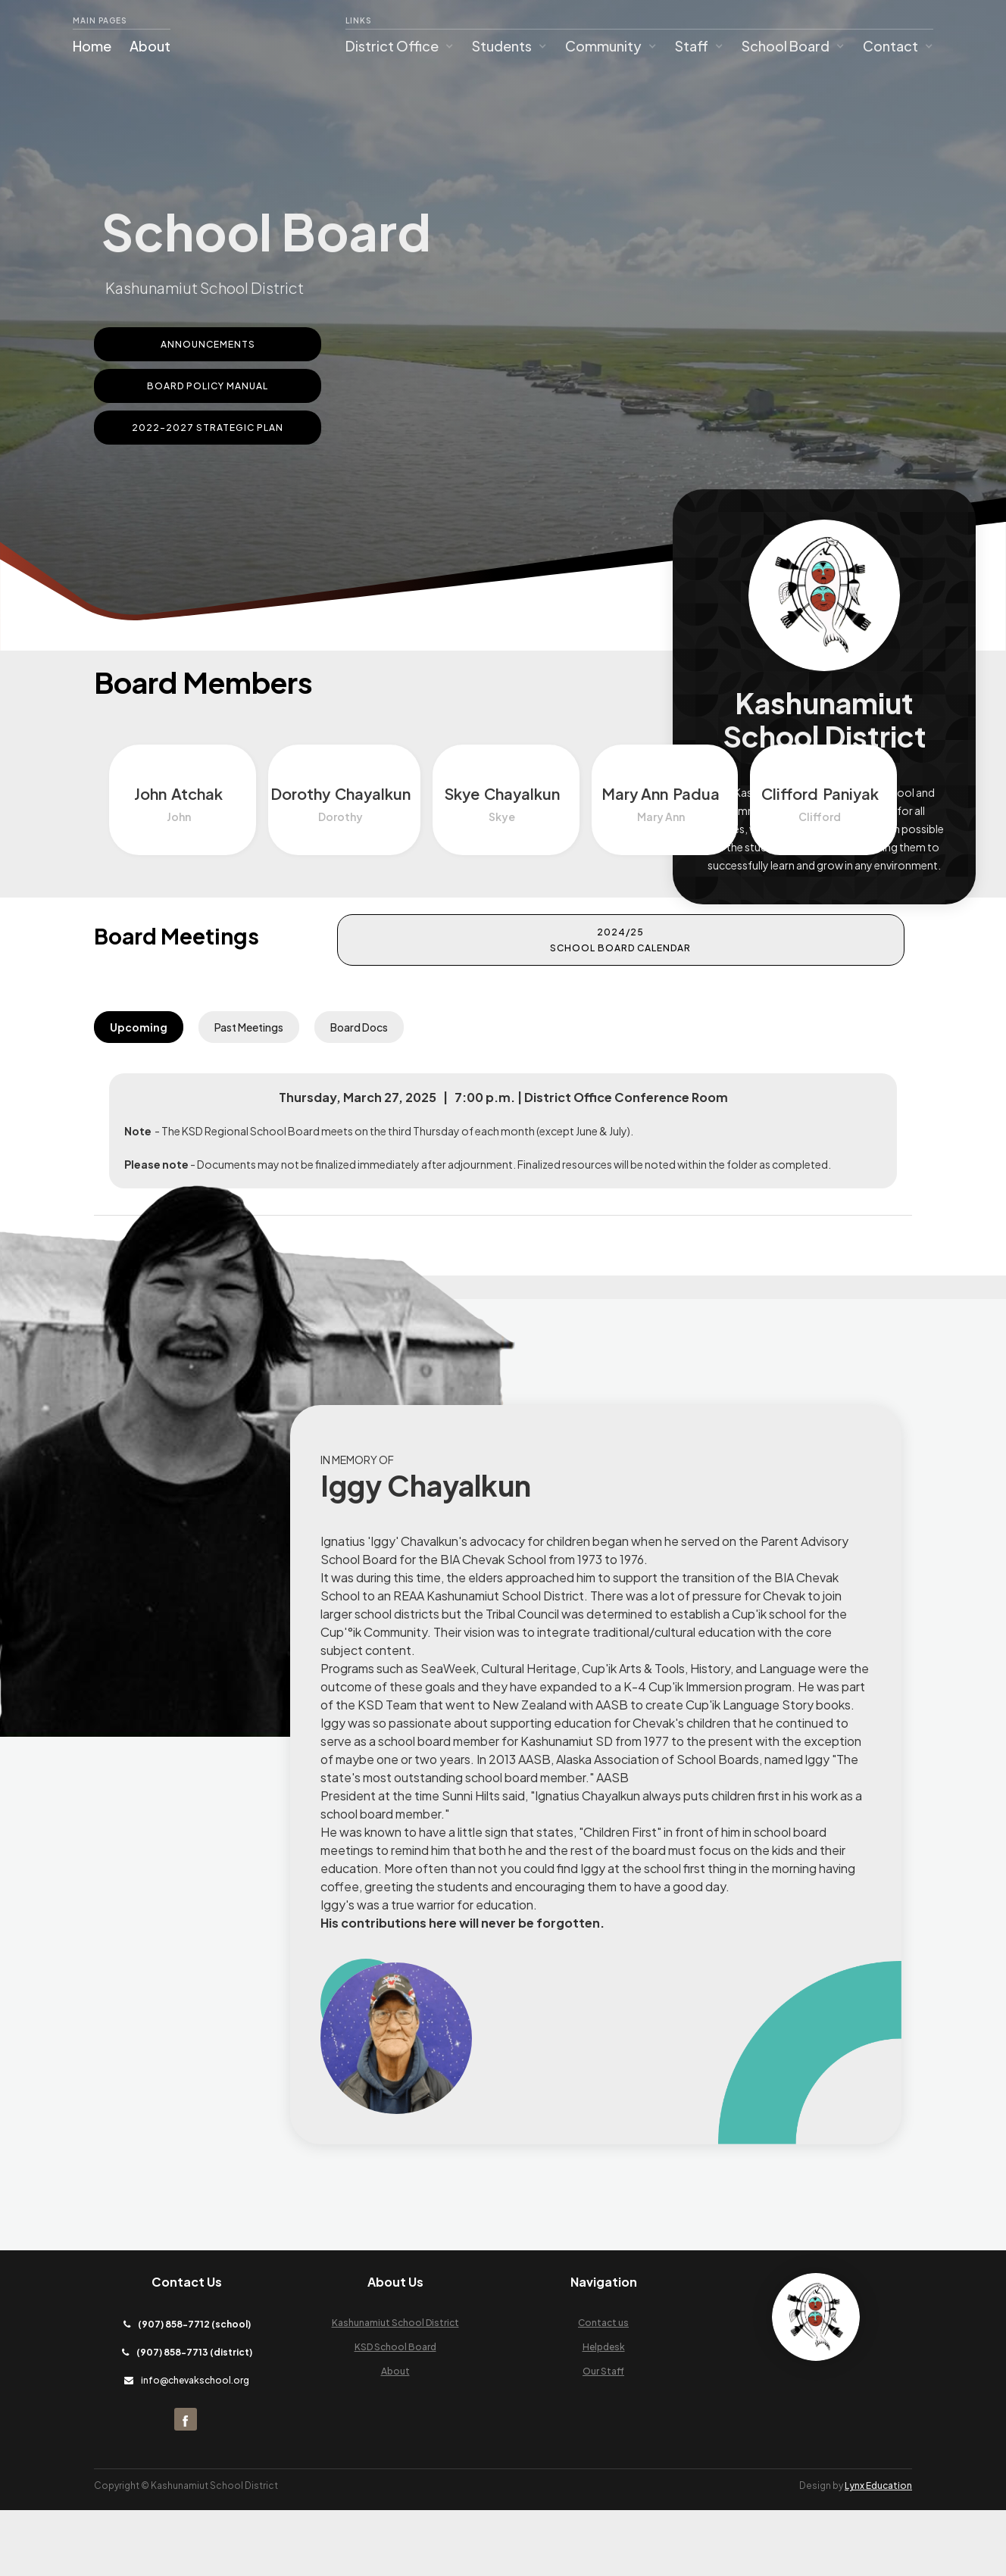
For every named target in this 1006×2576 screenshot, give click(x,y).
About (150, 46)
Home (92, 46)
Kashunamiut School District (395, 2388)
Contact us (603, 2388)
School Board (785, 46)
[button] (399, 46)
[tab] (138, 1036)
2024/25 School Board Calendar (790, 949)
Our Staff (603, 2437)
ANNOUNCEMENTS (208, 344)
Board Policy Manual (207, 386)
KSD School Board (395, 2412)
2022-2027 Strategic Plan (207, 427)
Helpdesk (604, 2412)
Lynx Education (878, 2551)
